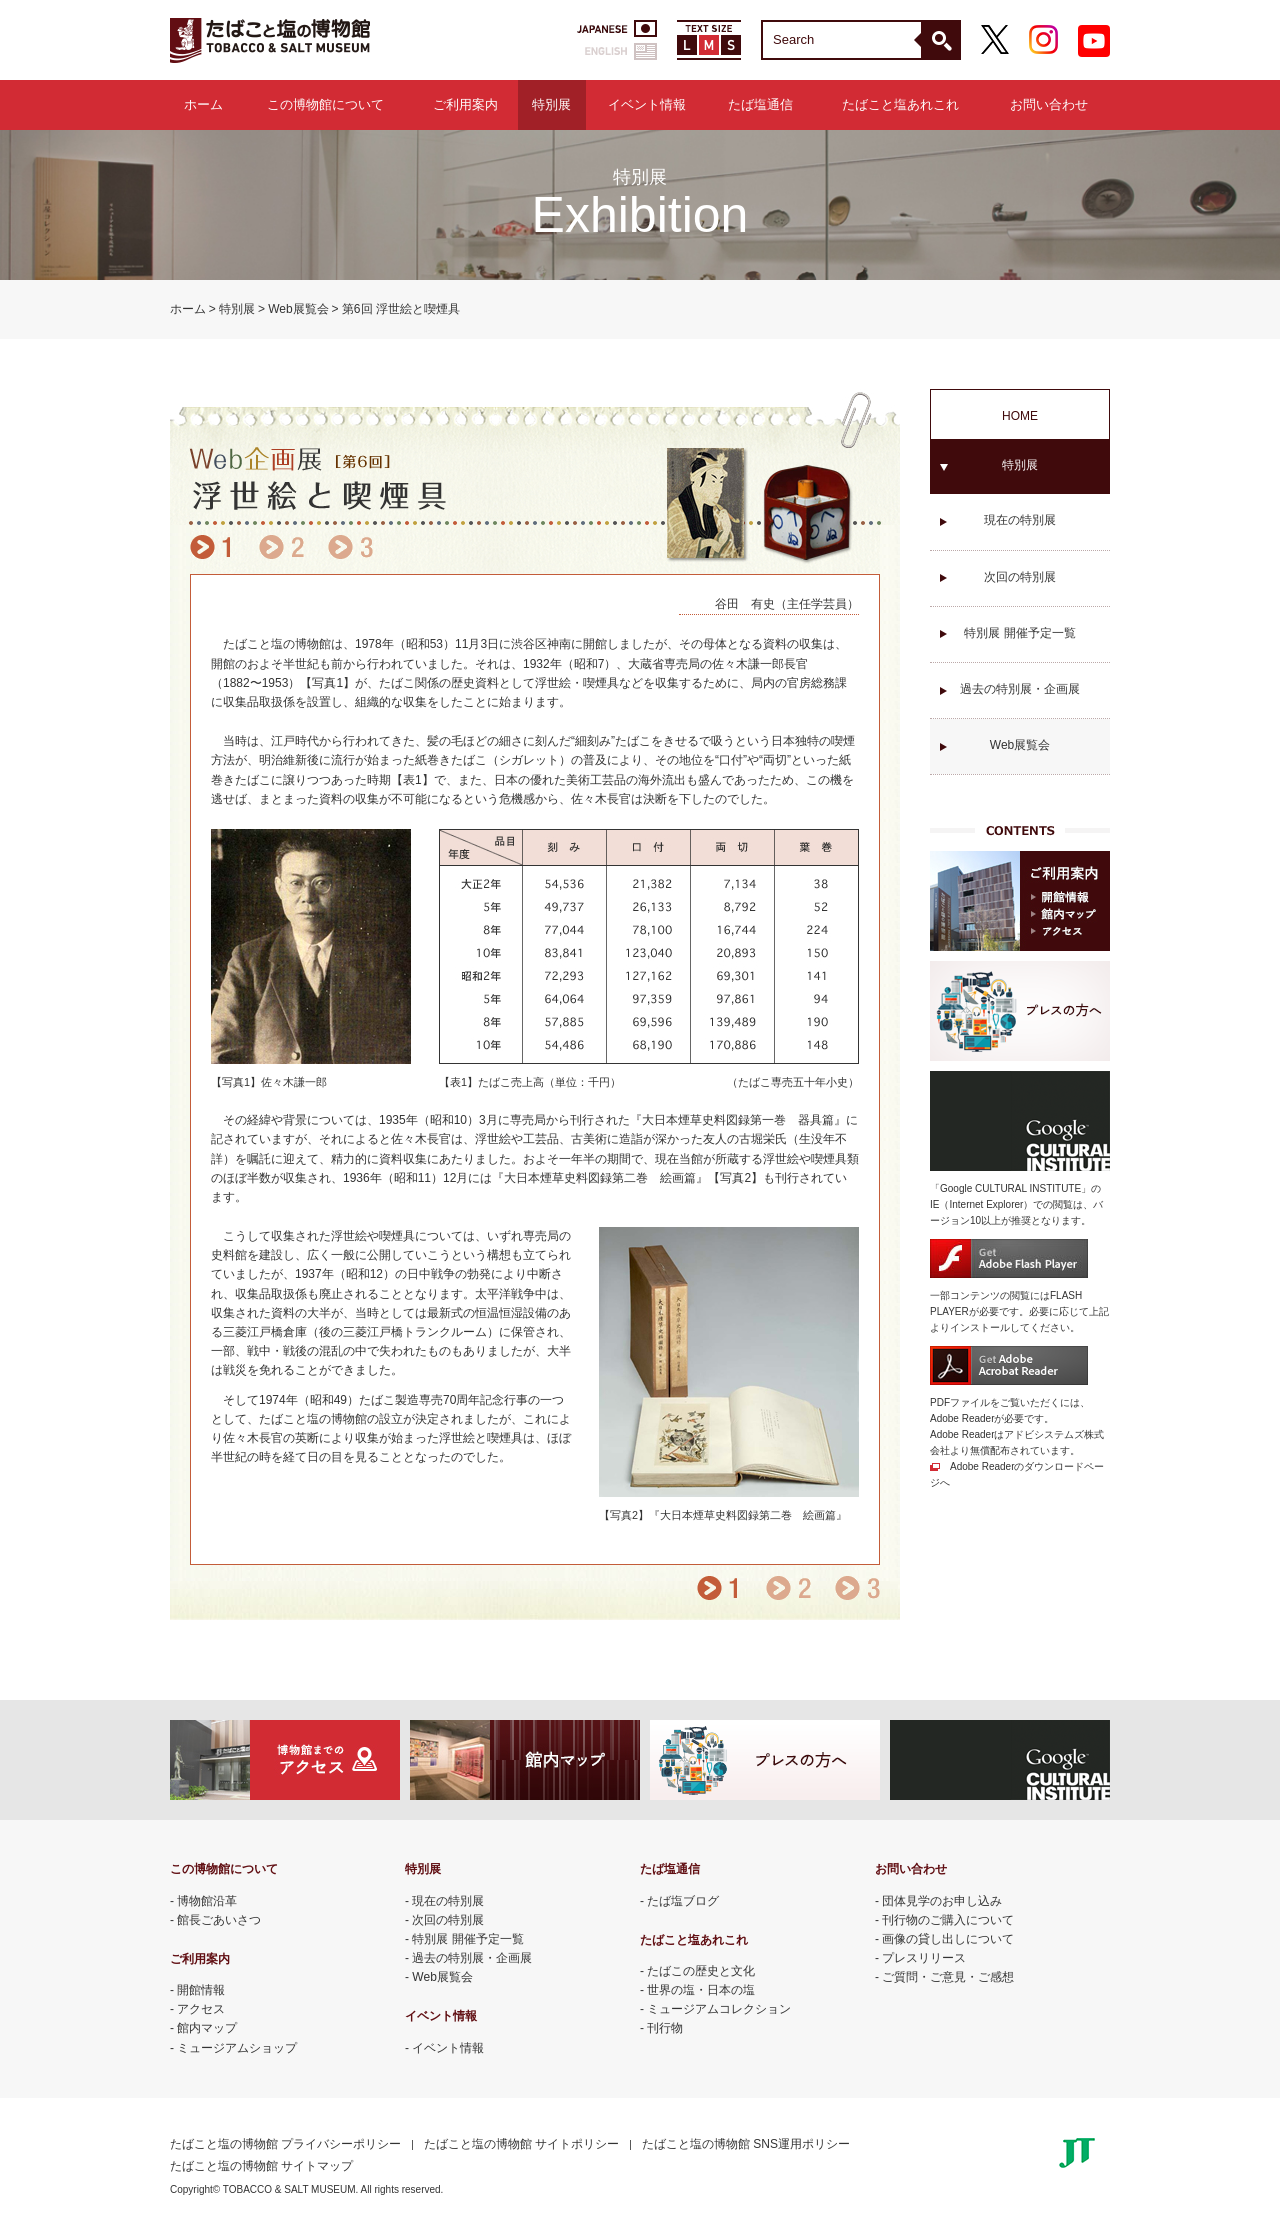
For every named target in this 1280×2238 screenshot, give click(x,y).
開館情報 (201, 1990)
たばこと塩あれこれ (900, 104)
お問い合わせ (1049, 104)
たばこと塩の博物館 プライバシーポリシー (285, 2144)
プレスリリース (924, 1958)
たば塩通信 (760, 104)
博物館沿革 (207, 1901)
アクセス (201, 2009)
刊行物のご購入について (948, 1920)
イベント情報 (647, 104)
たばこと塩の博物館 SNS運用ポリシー (746, 2144)
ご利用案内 (465, 104)
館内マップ (207, 2028)
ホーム (203, 104)
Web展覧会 (298, 309)
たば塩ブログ (683, 1901)
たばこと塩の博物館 (270, 40)
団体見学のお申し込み (942, 1901)
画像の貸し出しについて (948, 1939)
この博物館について (325, 104)
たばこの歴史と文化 (701, 1971)
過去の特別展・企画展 (1020, 689)
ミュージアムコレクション (719, 2009)
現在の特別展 (1020, 520)
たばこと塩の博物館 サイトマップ (261, 2166)
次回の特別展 (1020, 577)
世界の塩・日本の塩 (701, 1990)
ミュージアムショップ (237, 2048)
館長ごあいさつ (219, 1920)
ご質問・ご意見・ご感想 (948, 1977)
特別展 (551, 104)
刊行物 (665, 2028)
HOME (1020, 416)
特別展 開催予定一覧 (1019, 633)
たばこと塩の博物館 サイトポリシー (521, 2144)
